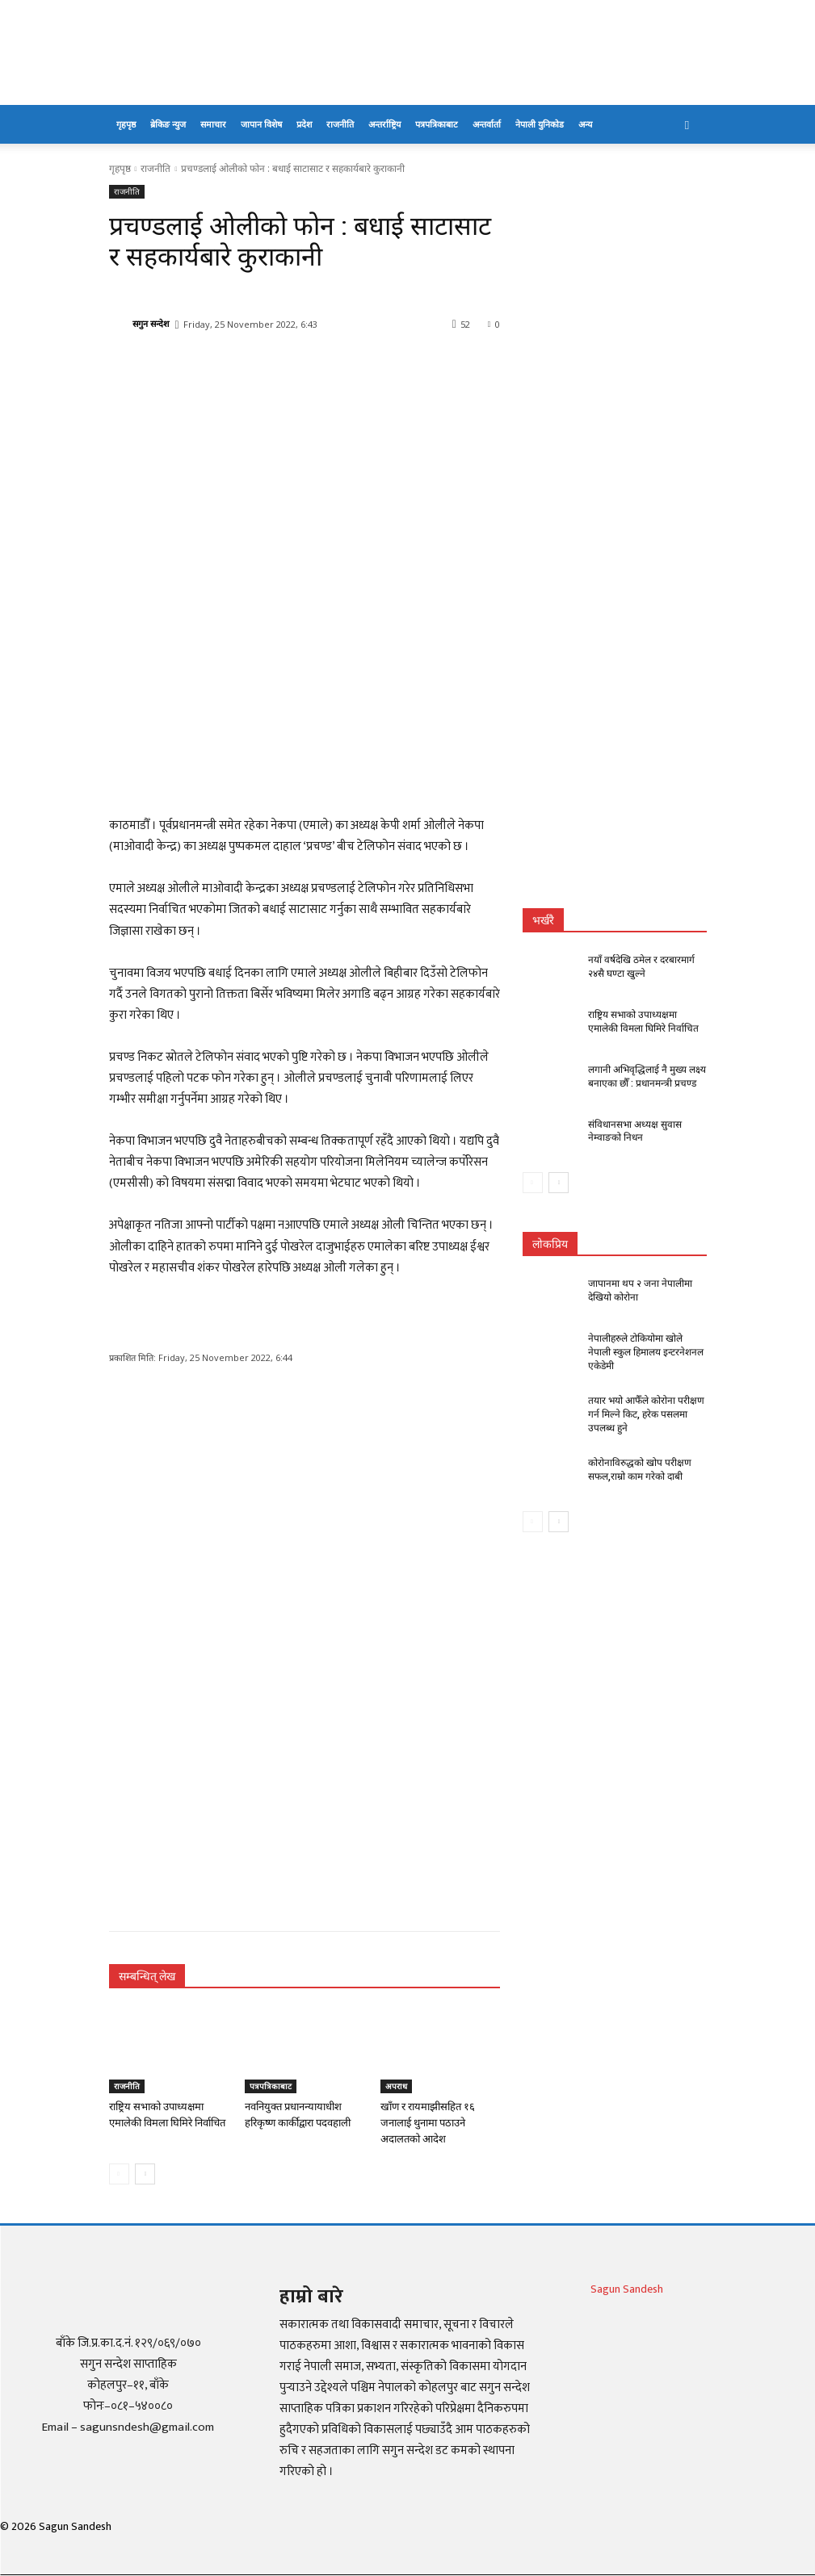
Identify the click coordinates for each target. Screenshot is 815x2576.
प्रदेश (304, 124)
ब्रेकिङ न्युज (168, 124)
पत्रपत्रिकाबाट (436, 124)
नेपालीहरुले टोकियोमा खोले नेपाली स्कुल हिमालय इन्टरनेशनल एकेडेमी (646, 1352)
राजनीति (340, 124)
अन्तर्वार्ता (487, 124)
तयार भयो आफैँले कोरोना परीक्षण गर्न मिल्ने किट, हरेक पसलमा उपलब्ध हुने (646, 1414)
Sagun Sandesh (626, 2289)
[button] (687, 124)
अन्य (585, 124)
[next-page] (145, 2173)
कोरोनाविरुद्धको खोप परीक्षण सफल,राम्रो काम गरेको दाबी (639, 1468)
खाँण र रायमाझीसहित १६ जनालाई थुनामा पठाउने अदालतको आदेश (427, 2123)
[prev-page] (119, 2173)
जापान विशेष (261, 124)
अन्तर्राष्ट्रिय (384, 124)
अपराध (396, 2086)
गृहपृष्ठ (126, 124)
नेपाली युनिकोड (539, 124)
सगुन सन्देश (150, 323)
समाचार (213, 124)
